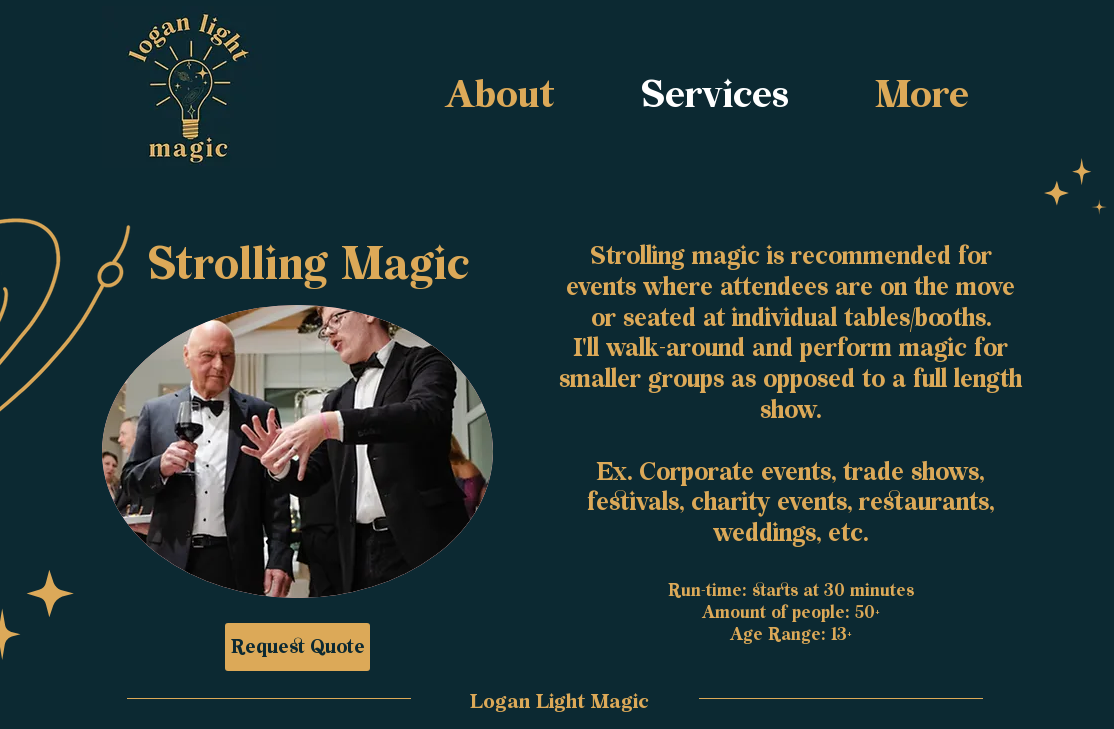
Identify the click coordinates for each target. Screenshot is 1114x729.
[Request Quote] (297, 647)
